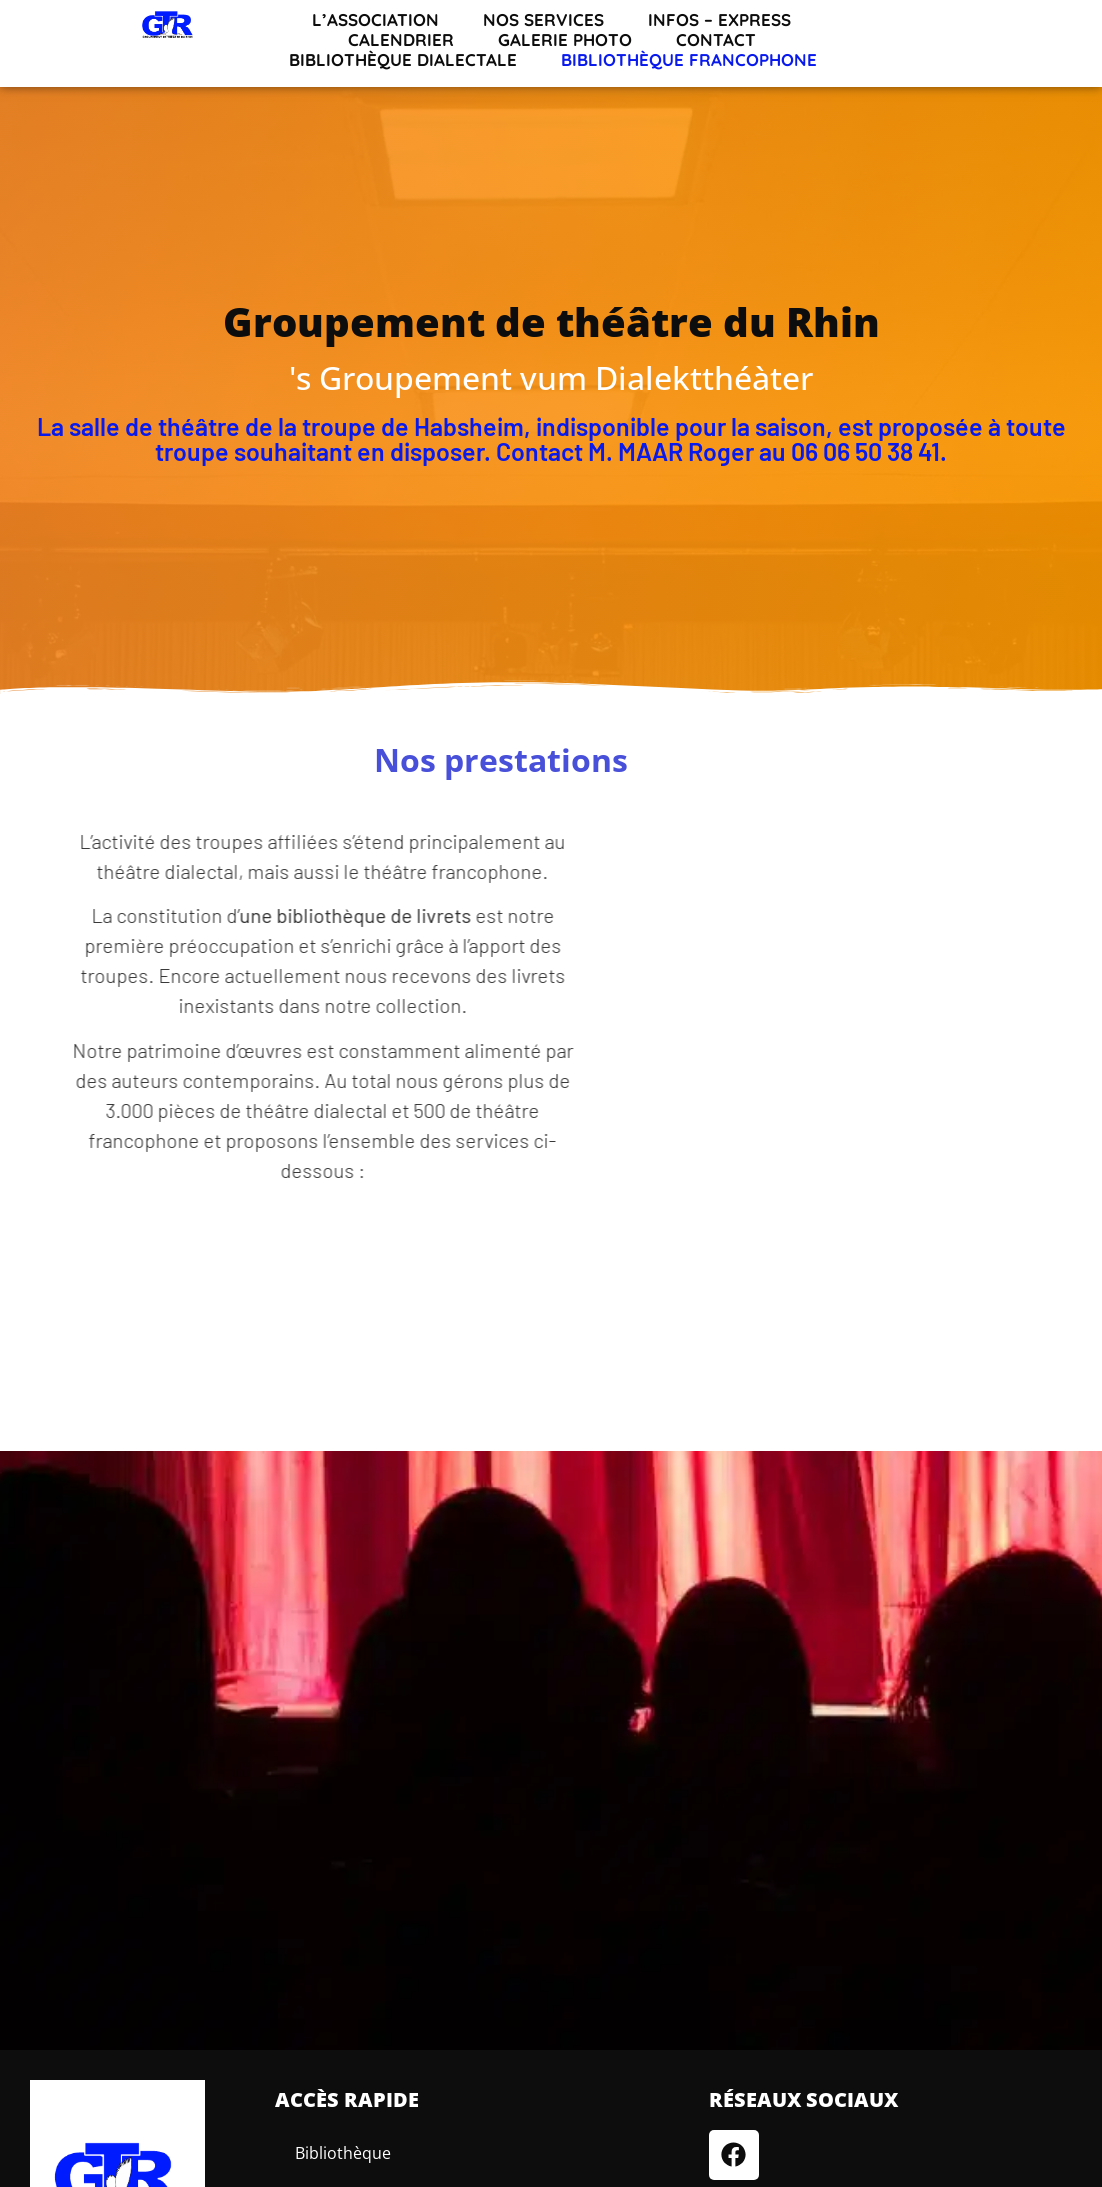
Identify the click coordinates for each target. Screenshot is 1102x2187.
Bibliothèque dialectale (403, 60)
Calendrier (401, 40)
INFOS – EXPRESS (719, 20)
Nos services (543, 20)
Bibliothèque (343, 2153)
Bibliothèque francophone (689, 60)
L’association (375, 20)
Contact (716, 40)
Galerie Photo (565, 40)
